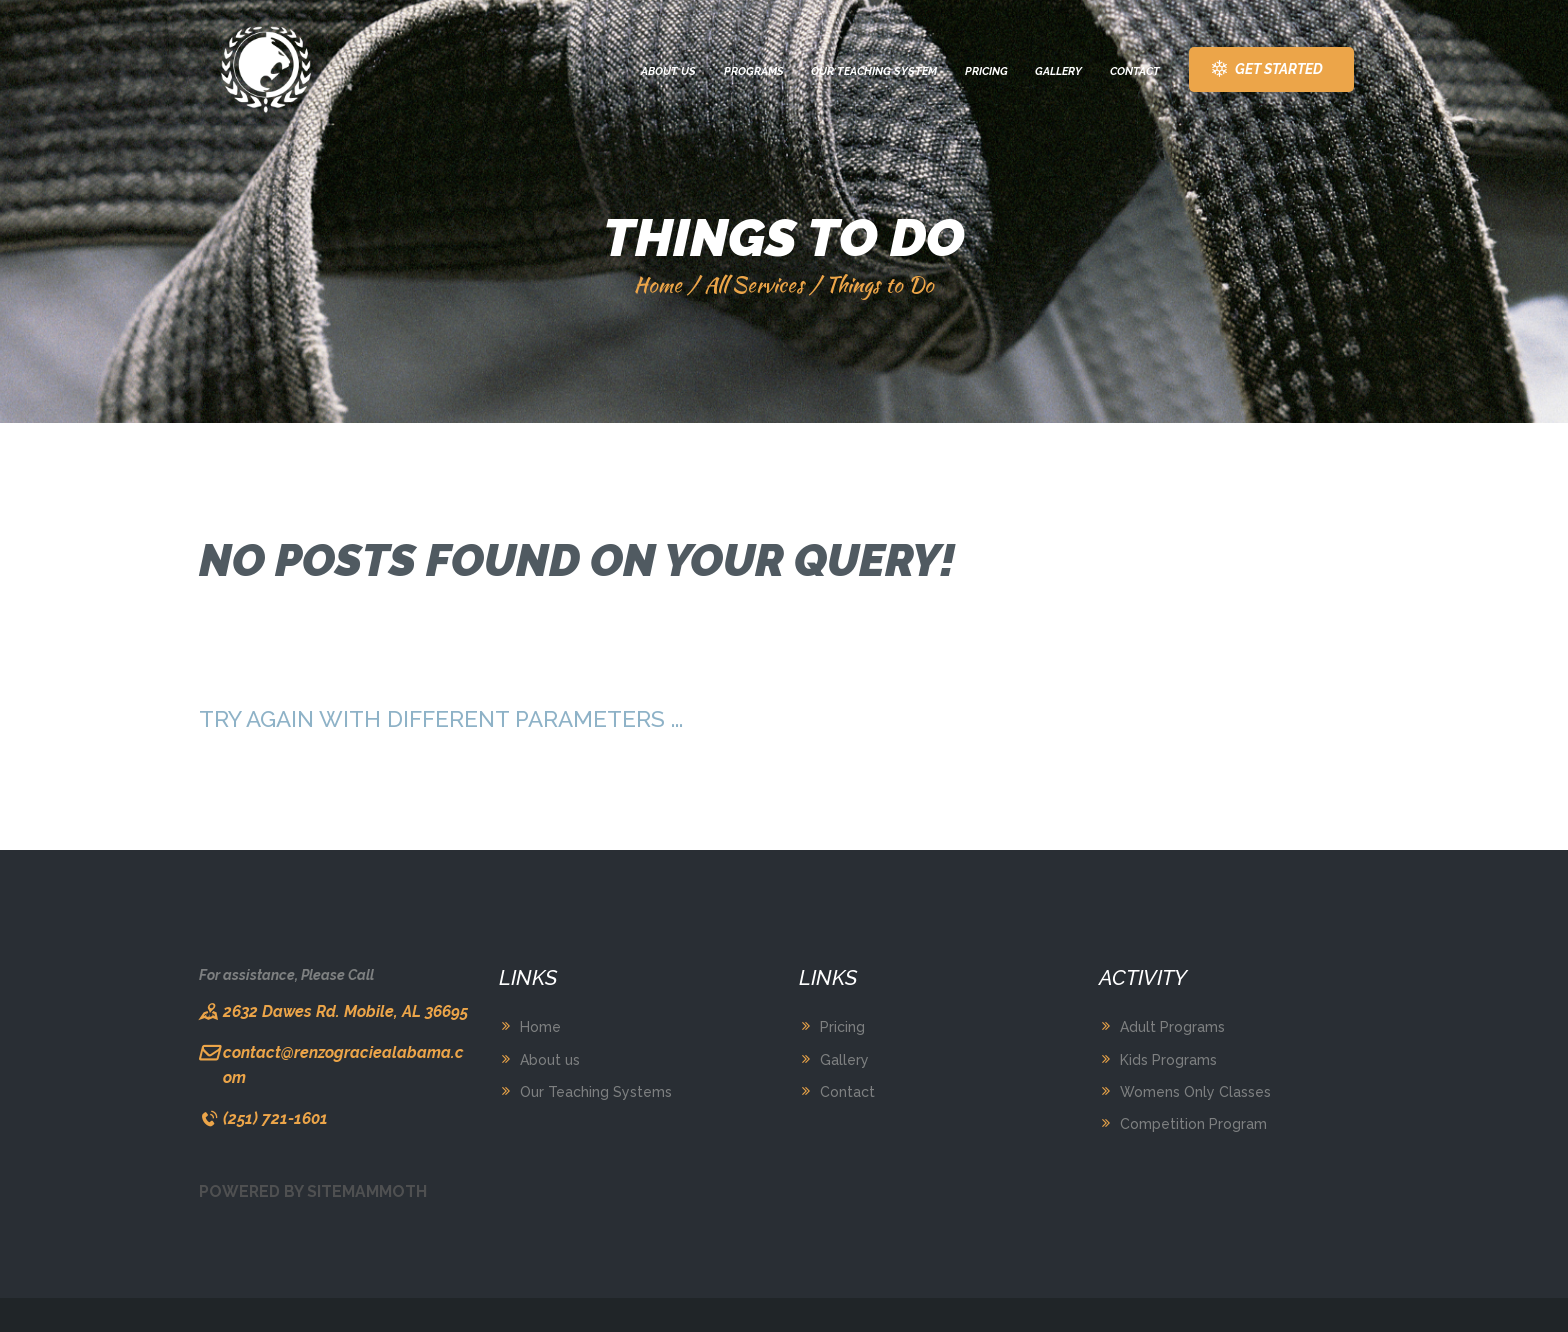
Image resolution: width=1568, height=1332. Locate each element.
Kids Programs (1168, 1060)
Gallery (844, 1060)
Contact (847, 1092)
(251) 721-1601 (275, 1118)
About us (550, 1060)
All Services (754, 284)
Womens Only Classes (1195, 1092)
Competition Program (1193, 1124)
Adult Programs (1172, 1027)
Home (658, 284)
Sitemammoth (367, 1191)
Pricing (842, 1027)
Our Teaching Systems (596, 1092)
